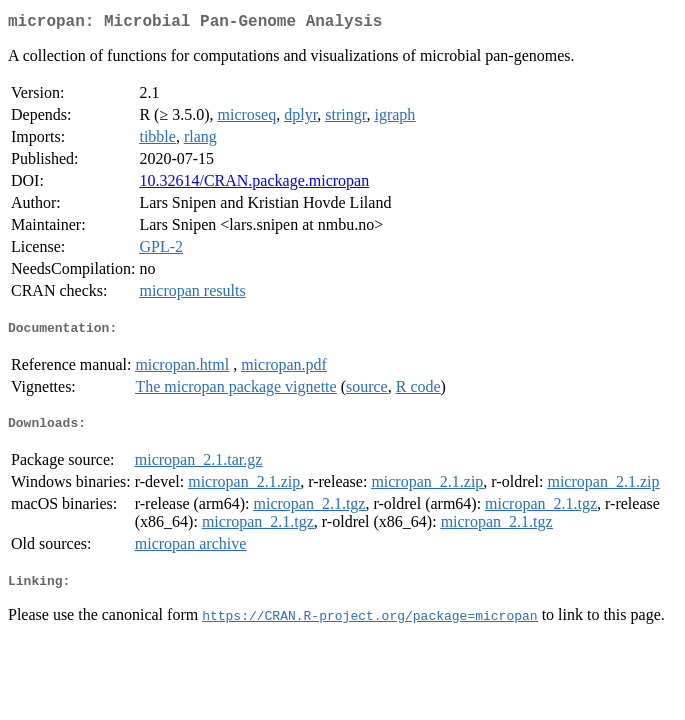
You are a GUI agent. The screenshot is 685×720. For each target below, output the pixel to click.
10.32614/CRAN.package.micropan (254, 184)
